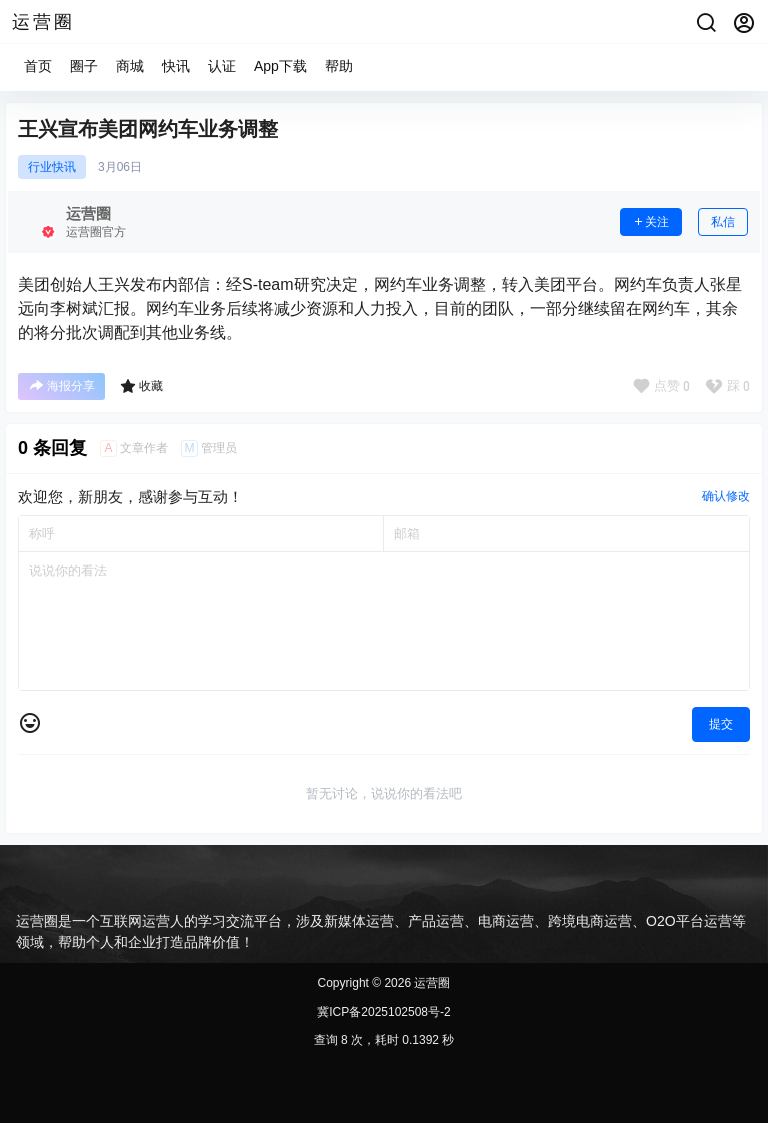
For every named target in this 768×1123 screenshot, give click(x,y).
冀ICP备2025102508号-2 (383, 1012)
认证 (222, 66)
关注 (651, 222)
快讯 (176, 66)
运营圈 (430, 983)
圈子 (84, 66)
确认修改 (726, 496)
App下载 (280, 66)
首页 (38, 66)
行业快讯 (52, 167)
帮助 (339, 66)
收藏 (141, 386)
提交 (721, 724)
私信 (723, 222)
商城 (130, 66)
